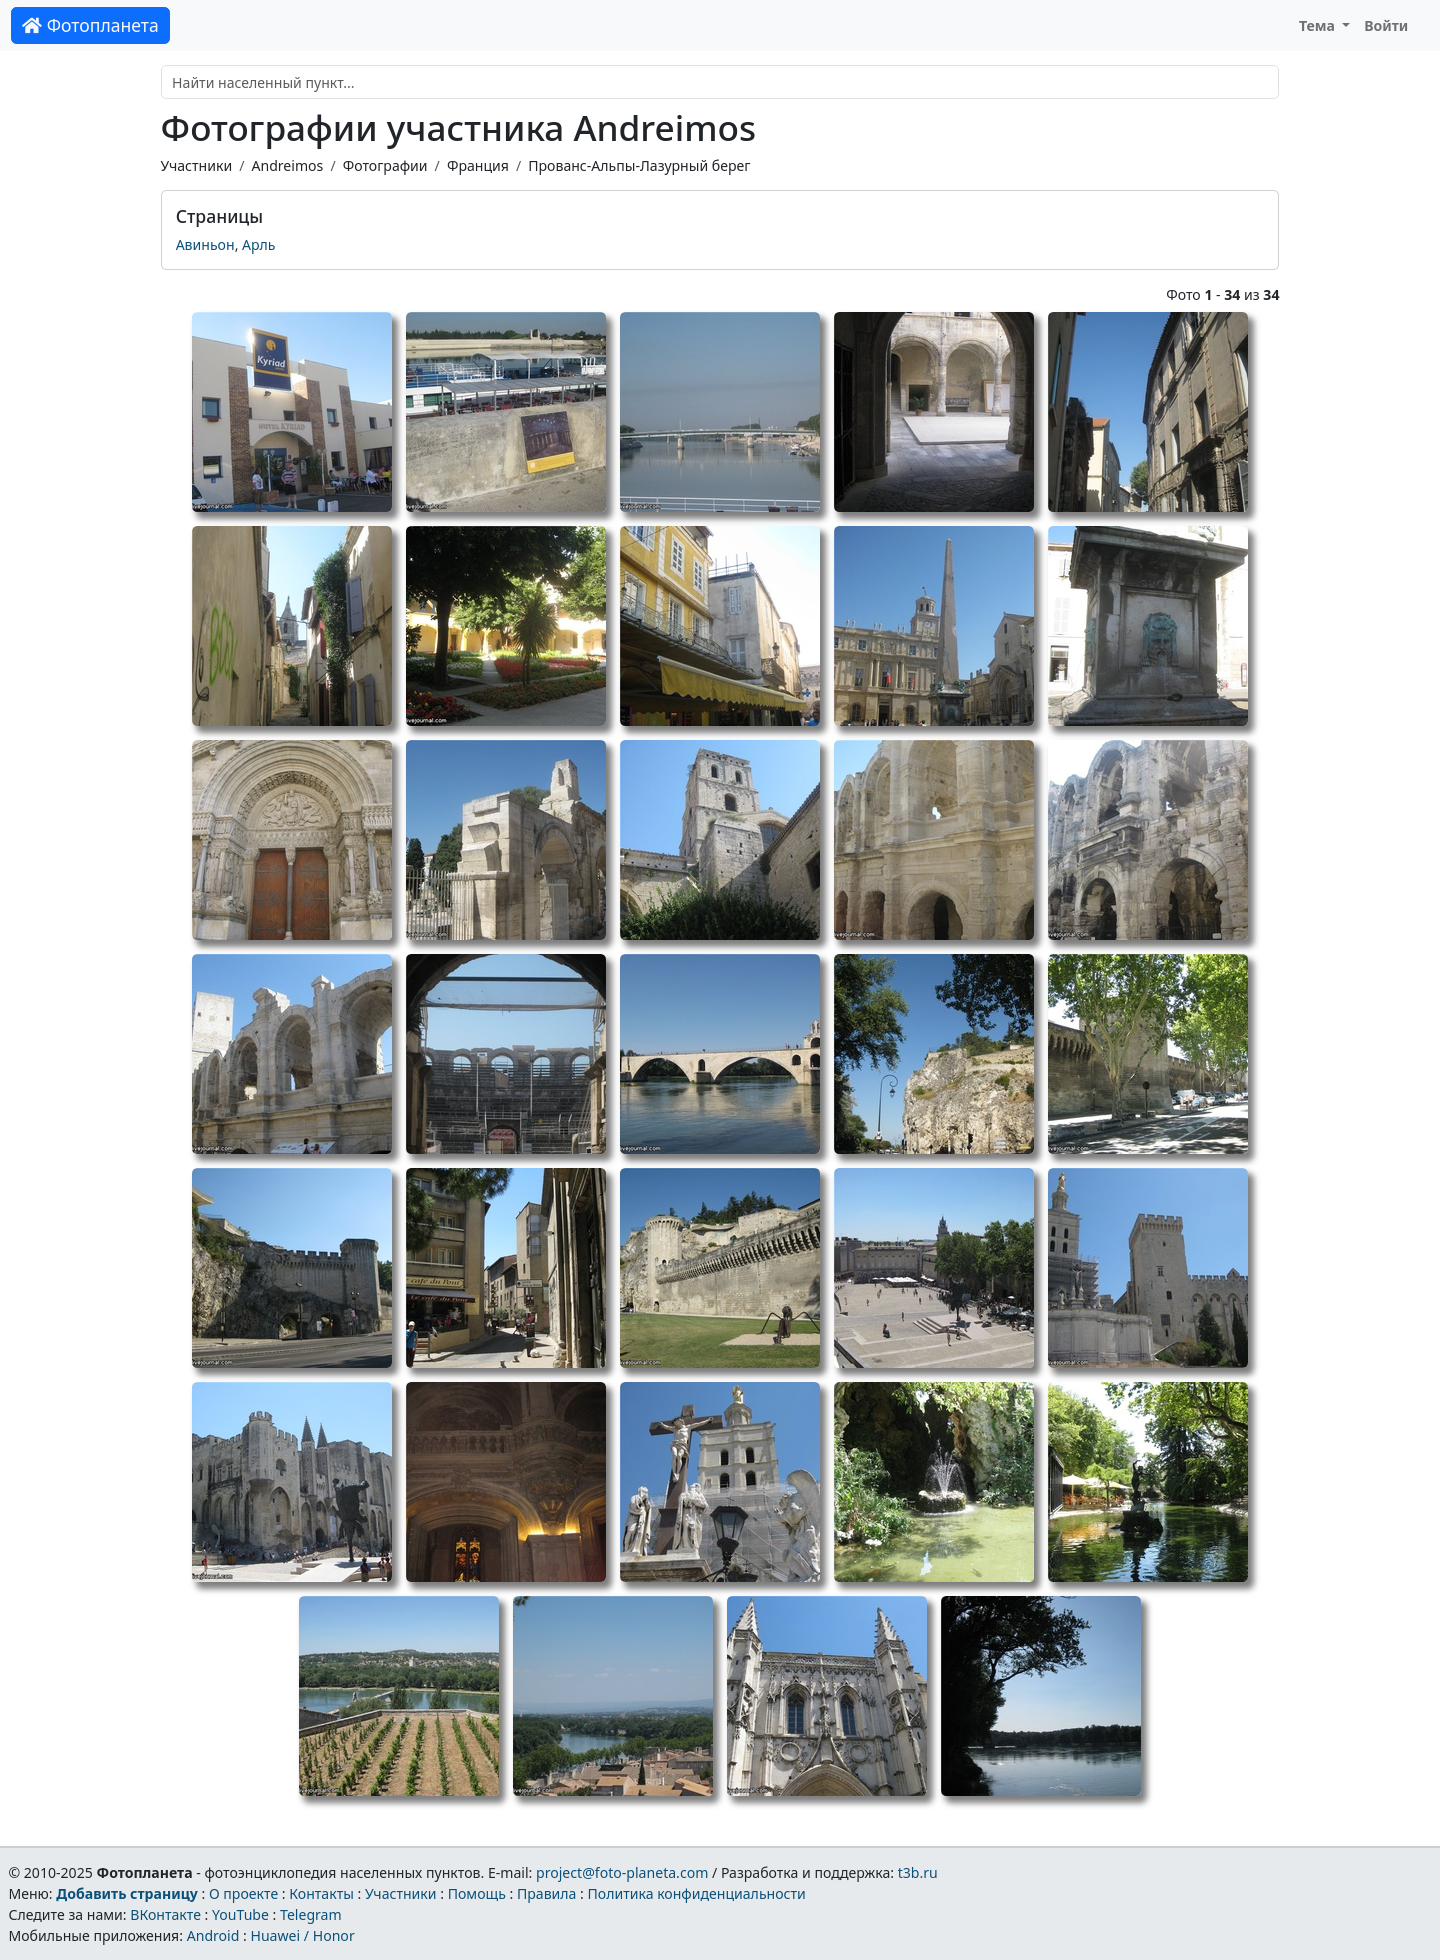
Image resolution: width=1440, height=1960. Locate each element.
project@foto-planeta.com (622, 1872)
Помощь (477, 1893)
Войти (1386, 25)
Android (213, 1935)
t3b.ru (918, 1872)
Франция (478, 165)
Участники (197, 165)
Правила (546, 1893)
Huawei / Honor (302, 1935)
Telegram (311, 1914)
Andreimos (287, 165)
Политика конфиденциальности (697, 1893)
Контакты (321, 1893)
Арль (258, 244)
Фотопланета (90, 25)
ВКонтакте (165, 1914)
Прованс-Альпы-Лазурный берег (639, 165)
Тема (1319, 25)
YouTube (240, 1914)
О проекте (243, 1893)
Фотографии (385, 165)
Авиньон (205, 244)
